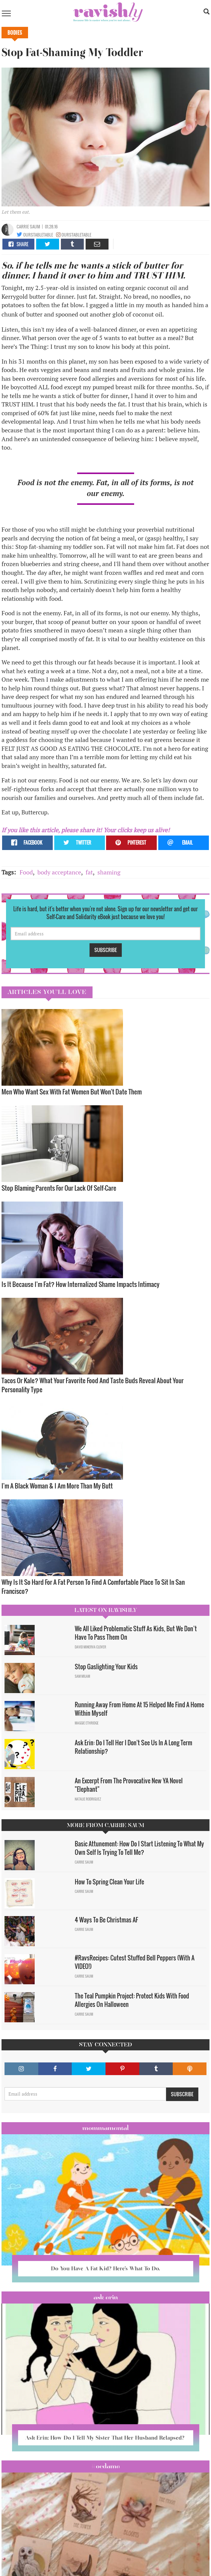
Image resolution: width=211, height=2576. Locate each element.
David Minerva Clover (90, 1647)
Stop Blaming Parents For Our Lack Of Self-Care (59, 1187)
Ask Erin (105, 2297)
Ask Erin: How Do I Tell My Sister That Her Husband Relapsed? (105, 2437)
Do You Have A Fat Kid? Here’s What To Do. (105, 2268)
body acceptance (59, 872)
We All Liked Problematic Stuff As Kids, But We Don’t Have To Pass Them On (136, 1633)
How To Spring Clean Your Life (109, 1881)
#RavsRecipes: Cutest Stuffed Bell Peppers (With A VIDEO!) (134, 1962)
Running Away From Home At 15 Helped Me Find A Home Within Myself (139, 1709)
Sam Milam (82, 1676)
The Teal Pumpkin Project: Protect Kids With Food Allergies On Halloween (132, 2000)
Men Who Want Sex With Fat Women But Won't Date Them (72, 1091)
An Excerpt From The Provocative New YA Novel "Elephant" (129, 1785)
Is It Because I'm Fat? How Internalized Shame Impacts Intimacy (80, 1284)
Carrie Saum (28, 226)
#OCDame (105, 2466)
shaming (109, 872)
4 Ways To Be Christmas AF (106, 1919)
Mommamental (105, 2128)
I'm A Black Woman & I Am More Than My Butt (57, 1485)
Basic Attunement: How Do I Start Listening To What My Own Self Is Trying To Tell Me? (139, 1848)
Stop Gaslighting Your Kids (106, 1666)
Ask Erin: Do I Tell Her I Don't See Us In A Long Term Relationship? (133, 1747)
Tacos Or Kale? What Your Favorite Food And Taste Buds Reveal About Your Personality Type (93, 1385)
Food (26, 872)
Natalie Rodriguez (88, 1799)
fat (89, 872)
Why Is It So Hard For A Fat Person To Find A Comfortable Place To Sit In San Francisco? (93, 1586)
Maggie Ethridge (87, 1723)
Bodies (15, 32)
